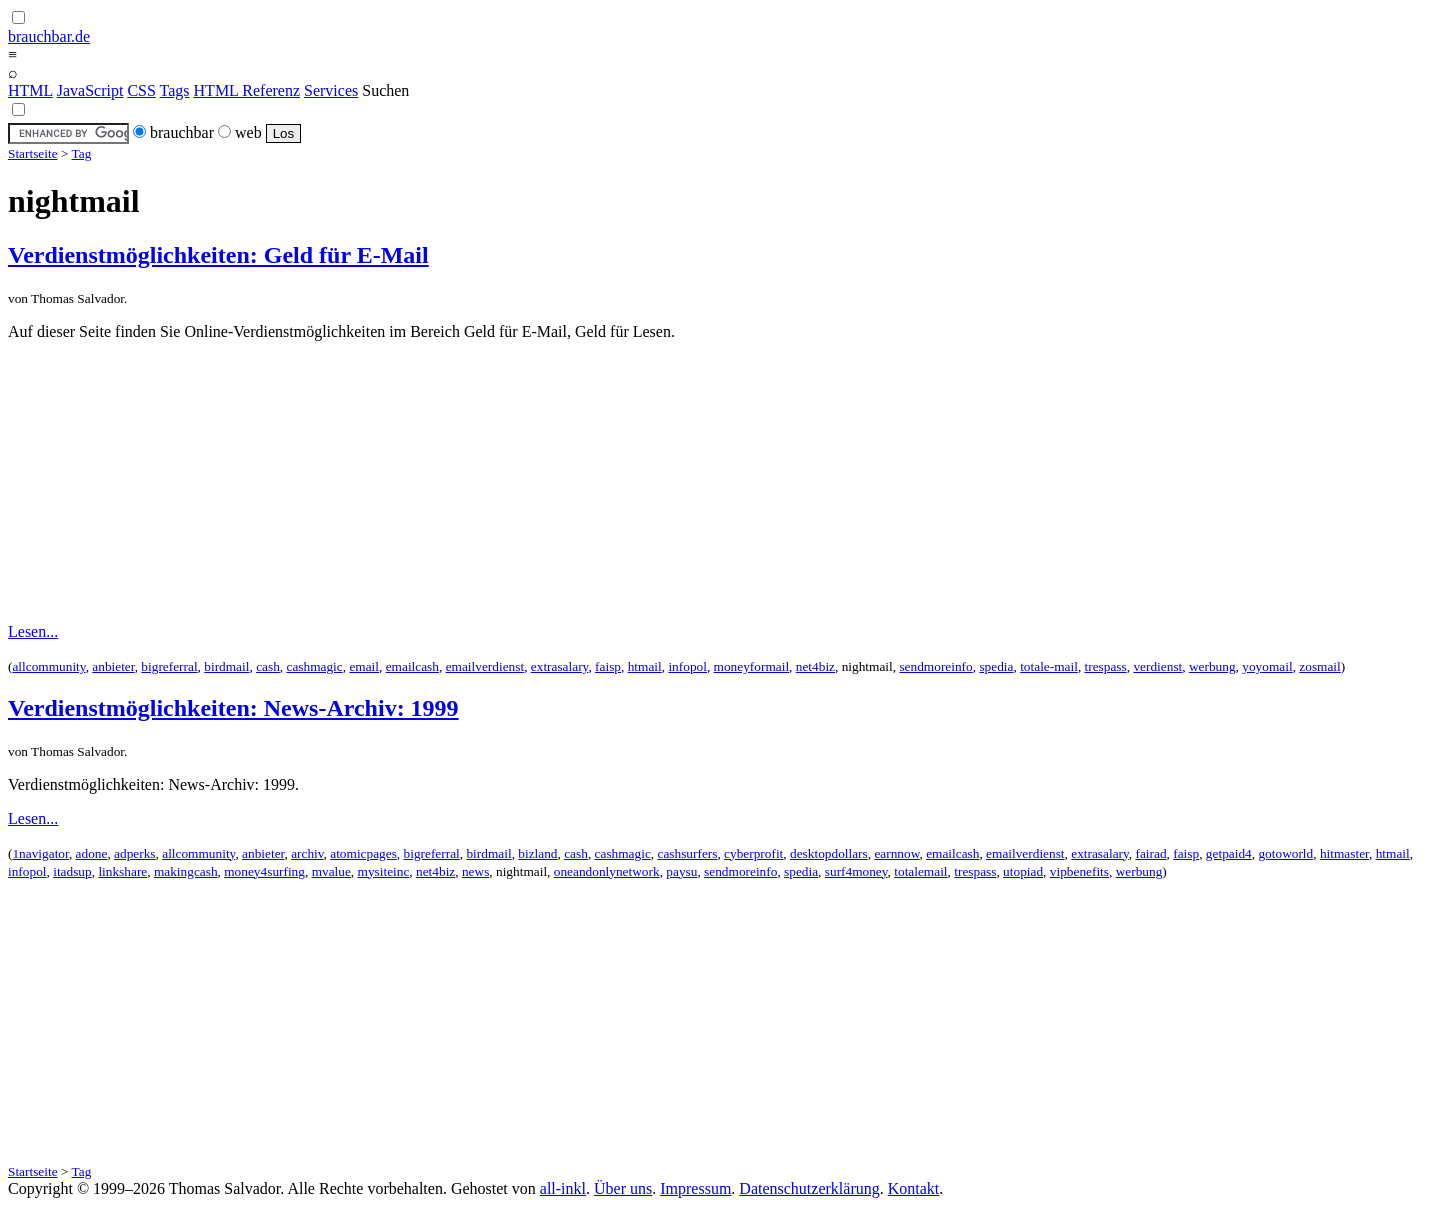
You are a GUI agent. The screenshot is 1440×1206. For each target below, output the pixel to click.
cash (268, 666)
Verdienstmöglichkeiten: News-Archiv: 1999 (233, 708)
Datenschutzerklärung (809, 1188)
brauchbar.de (49, 36)
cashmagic (314, 666)
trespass (1106, 666)
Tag (82, 153)
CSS (141, 90)
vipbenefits (1079, 871)
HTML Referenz (247, 90)
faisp (608, 666)
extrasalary (560, 666)
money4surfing (264, 871)
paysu (681, 871)
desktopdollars (829, 853)
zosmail (1319, 666)
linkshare (122, 871)
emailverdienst (485, 666)
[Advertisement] (720, 482)
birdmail (226, 666)
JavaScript (90, 90)
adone (92, 853)
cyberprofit (753, 853)
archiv (307, 853)
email (364, 666)
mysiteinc (384, 871)
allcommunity (48, 666)
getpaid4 (1229, 853)
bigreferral (169, 666)
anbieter (113, 666)
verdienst (1157, 666)
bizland (537, 853)
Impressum (695, 1188)
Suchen (385, 90)
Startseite (33, 153)
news (475, 871)
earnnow (896, 853)
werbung (1212, 666)
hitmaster (1344, 853)
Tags (175, 90)
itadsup (72, 871)
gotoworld (1285, 853)
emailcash (412, 666)
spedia (996, 666)
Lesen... (33, 631)
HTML (30, 90)
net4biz (815, 666)
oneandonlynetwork (607, 871)
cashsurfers (687, 853)
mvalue (331, 871)
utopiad (1023, 871)
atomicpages (363, 853)
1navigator (40, 853)
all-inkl (563, 1188)
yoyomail (1267, 666)
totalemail (920, 871)
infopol (687, 666)
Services (331, 90)
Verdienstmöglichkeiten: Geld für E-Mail (218, 255)
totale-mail (1049, 666)
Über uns (623, 1188)
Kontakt (914, 1188)
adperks (134, 853)
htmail (645, 666)
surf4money (856, 871)
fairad (1151, 853)
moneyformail (752, 666)
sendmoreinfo (935, 666)
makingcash (186, 871)
